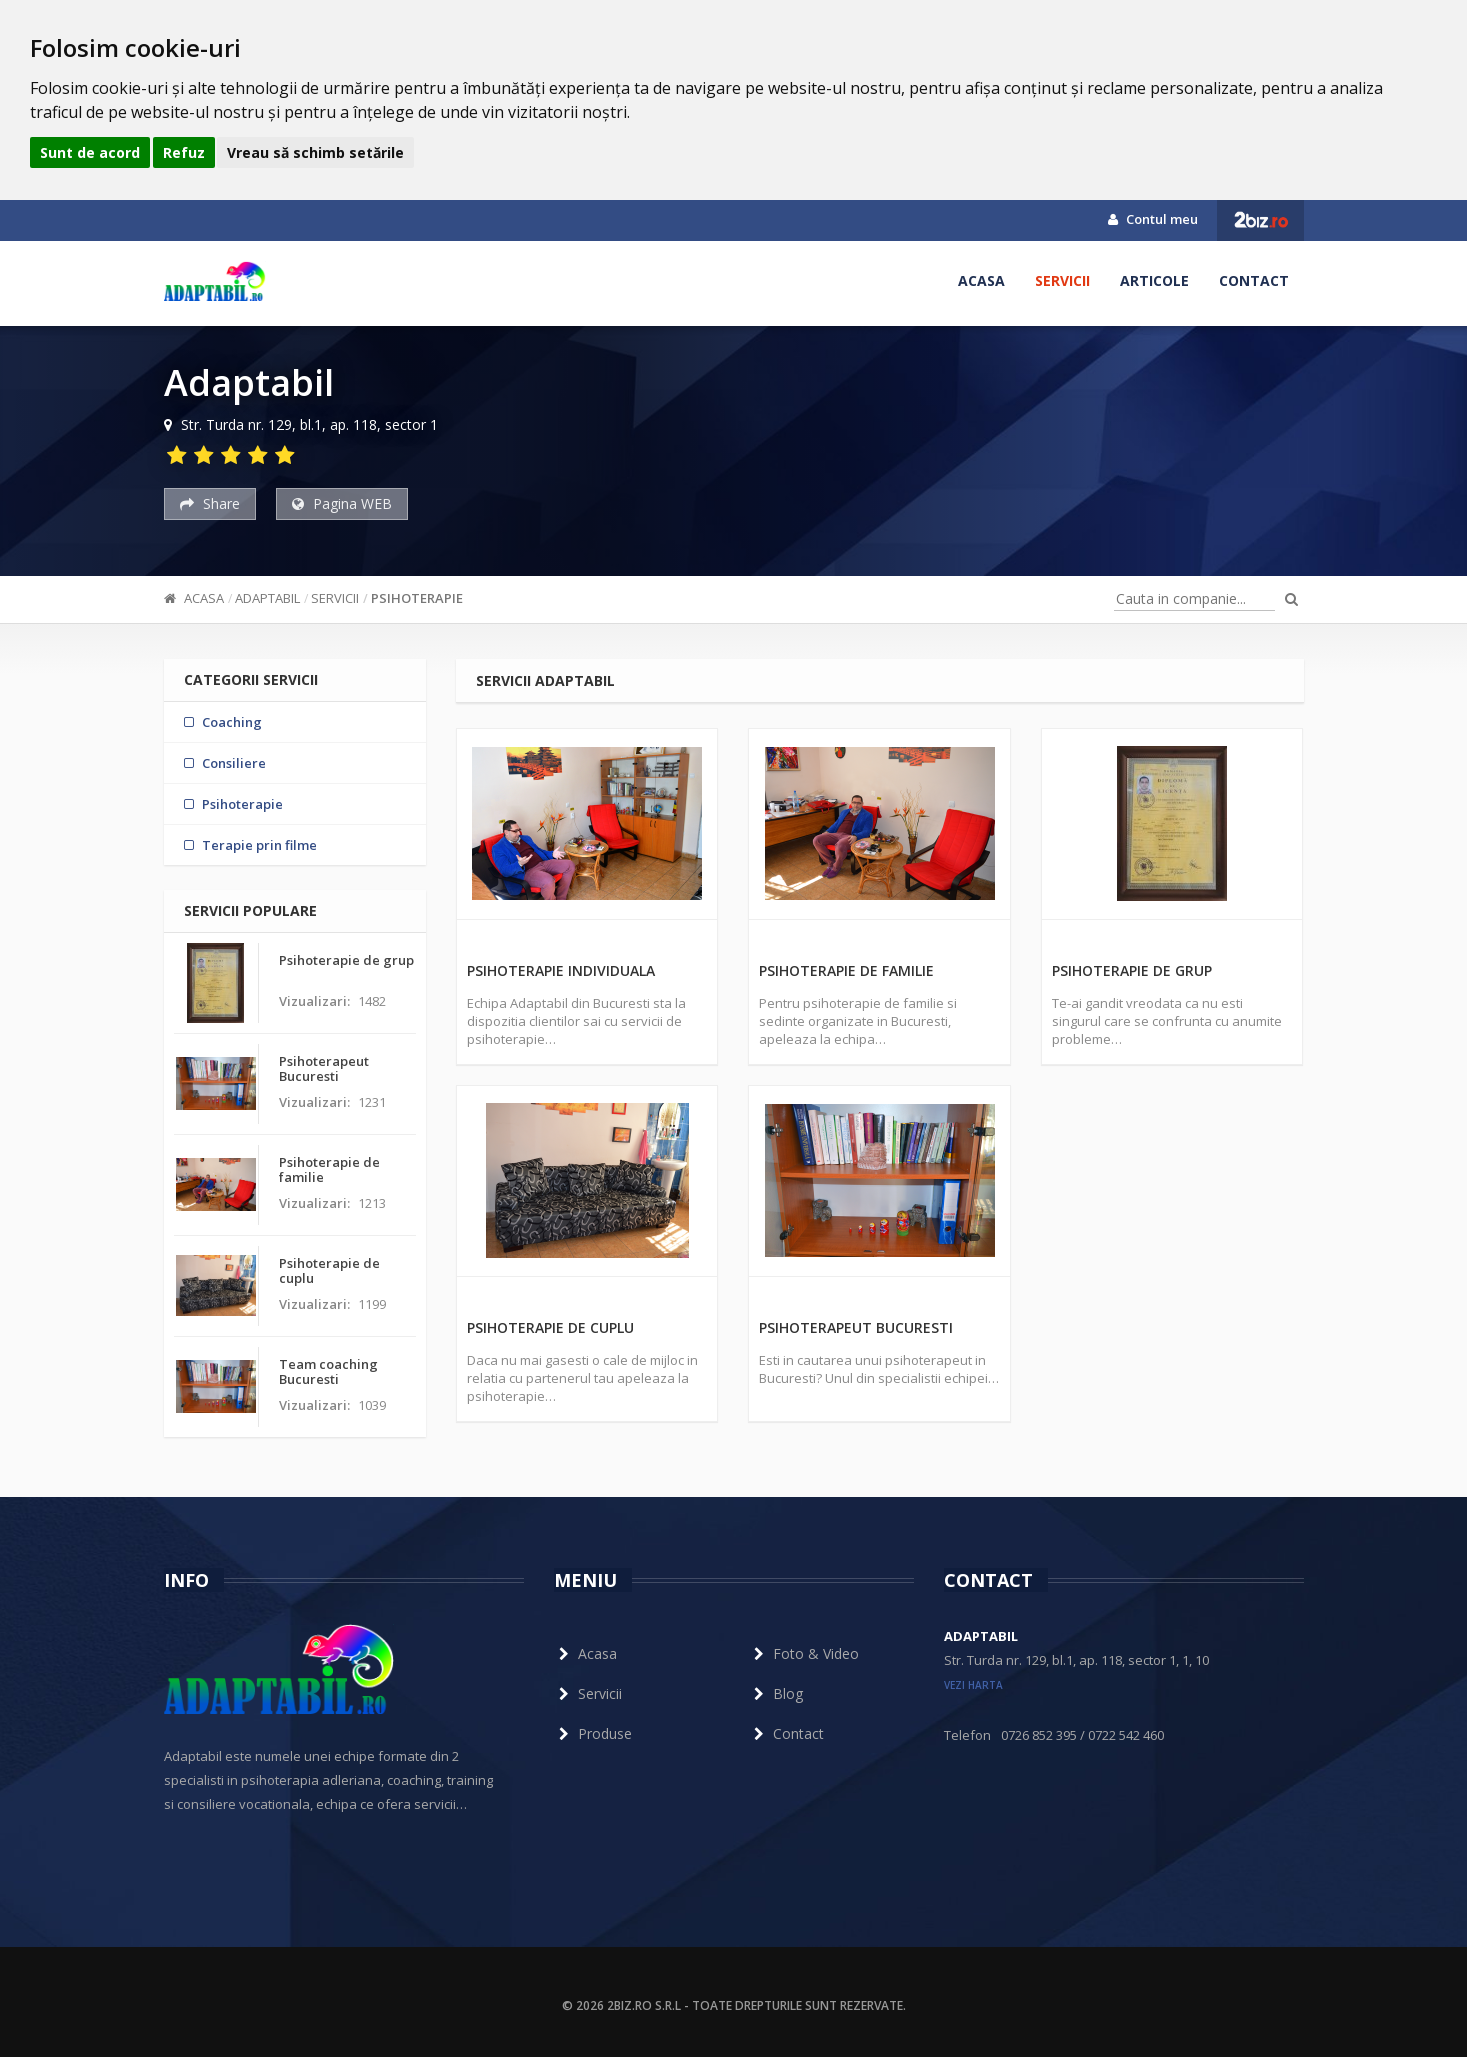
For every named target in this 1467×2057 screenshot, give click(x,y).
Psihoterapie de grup (1132, 970)
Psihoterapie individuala (561, 970)
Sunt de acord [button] (90, 152)
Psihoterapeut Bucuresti (856, 1327)
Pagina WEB (342, 503)
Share (210, 503)
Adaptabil (267, 598)
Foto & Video (804, 1653)
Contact (1254, 280)
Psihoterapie (417, 598)
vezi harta (973, 1685)
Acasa (981, 280)
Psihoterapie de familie (846, 970)
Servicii (1062, 280)
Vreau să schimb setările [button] (315, 152)
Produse (593, 1733)
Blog (776, 1693)
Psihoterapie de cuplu (550, 1327)
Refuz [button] (184, 152)
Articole (1154, 280)
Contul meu (1153, 219)
